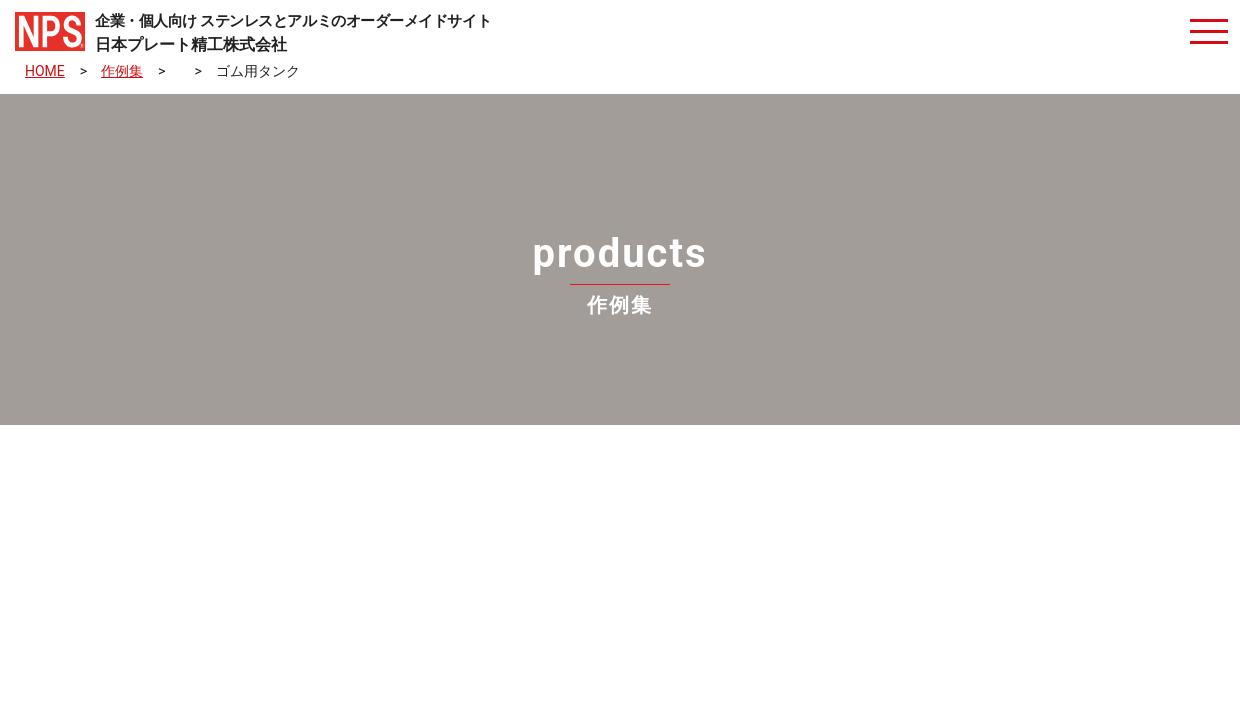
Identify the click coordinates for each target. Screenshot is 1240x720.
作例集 (122, 71)
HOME (45, 71)
